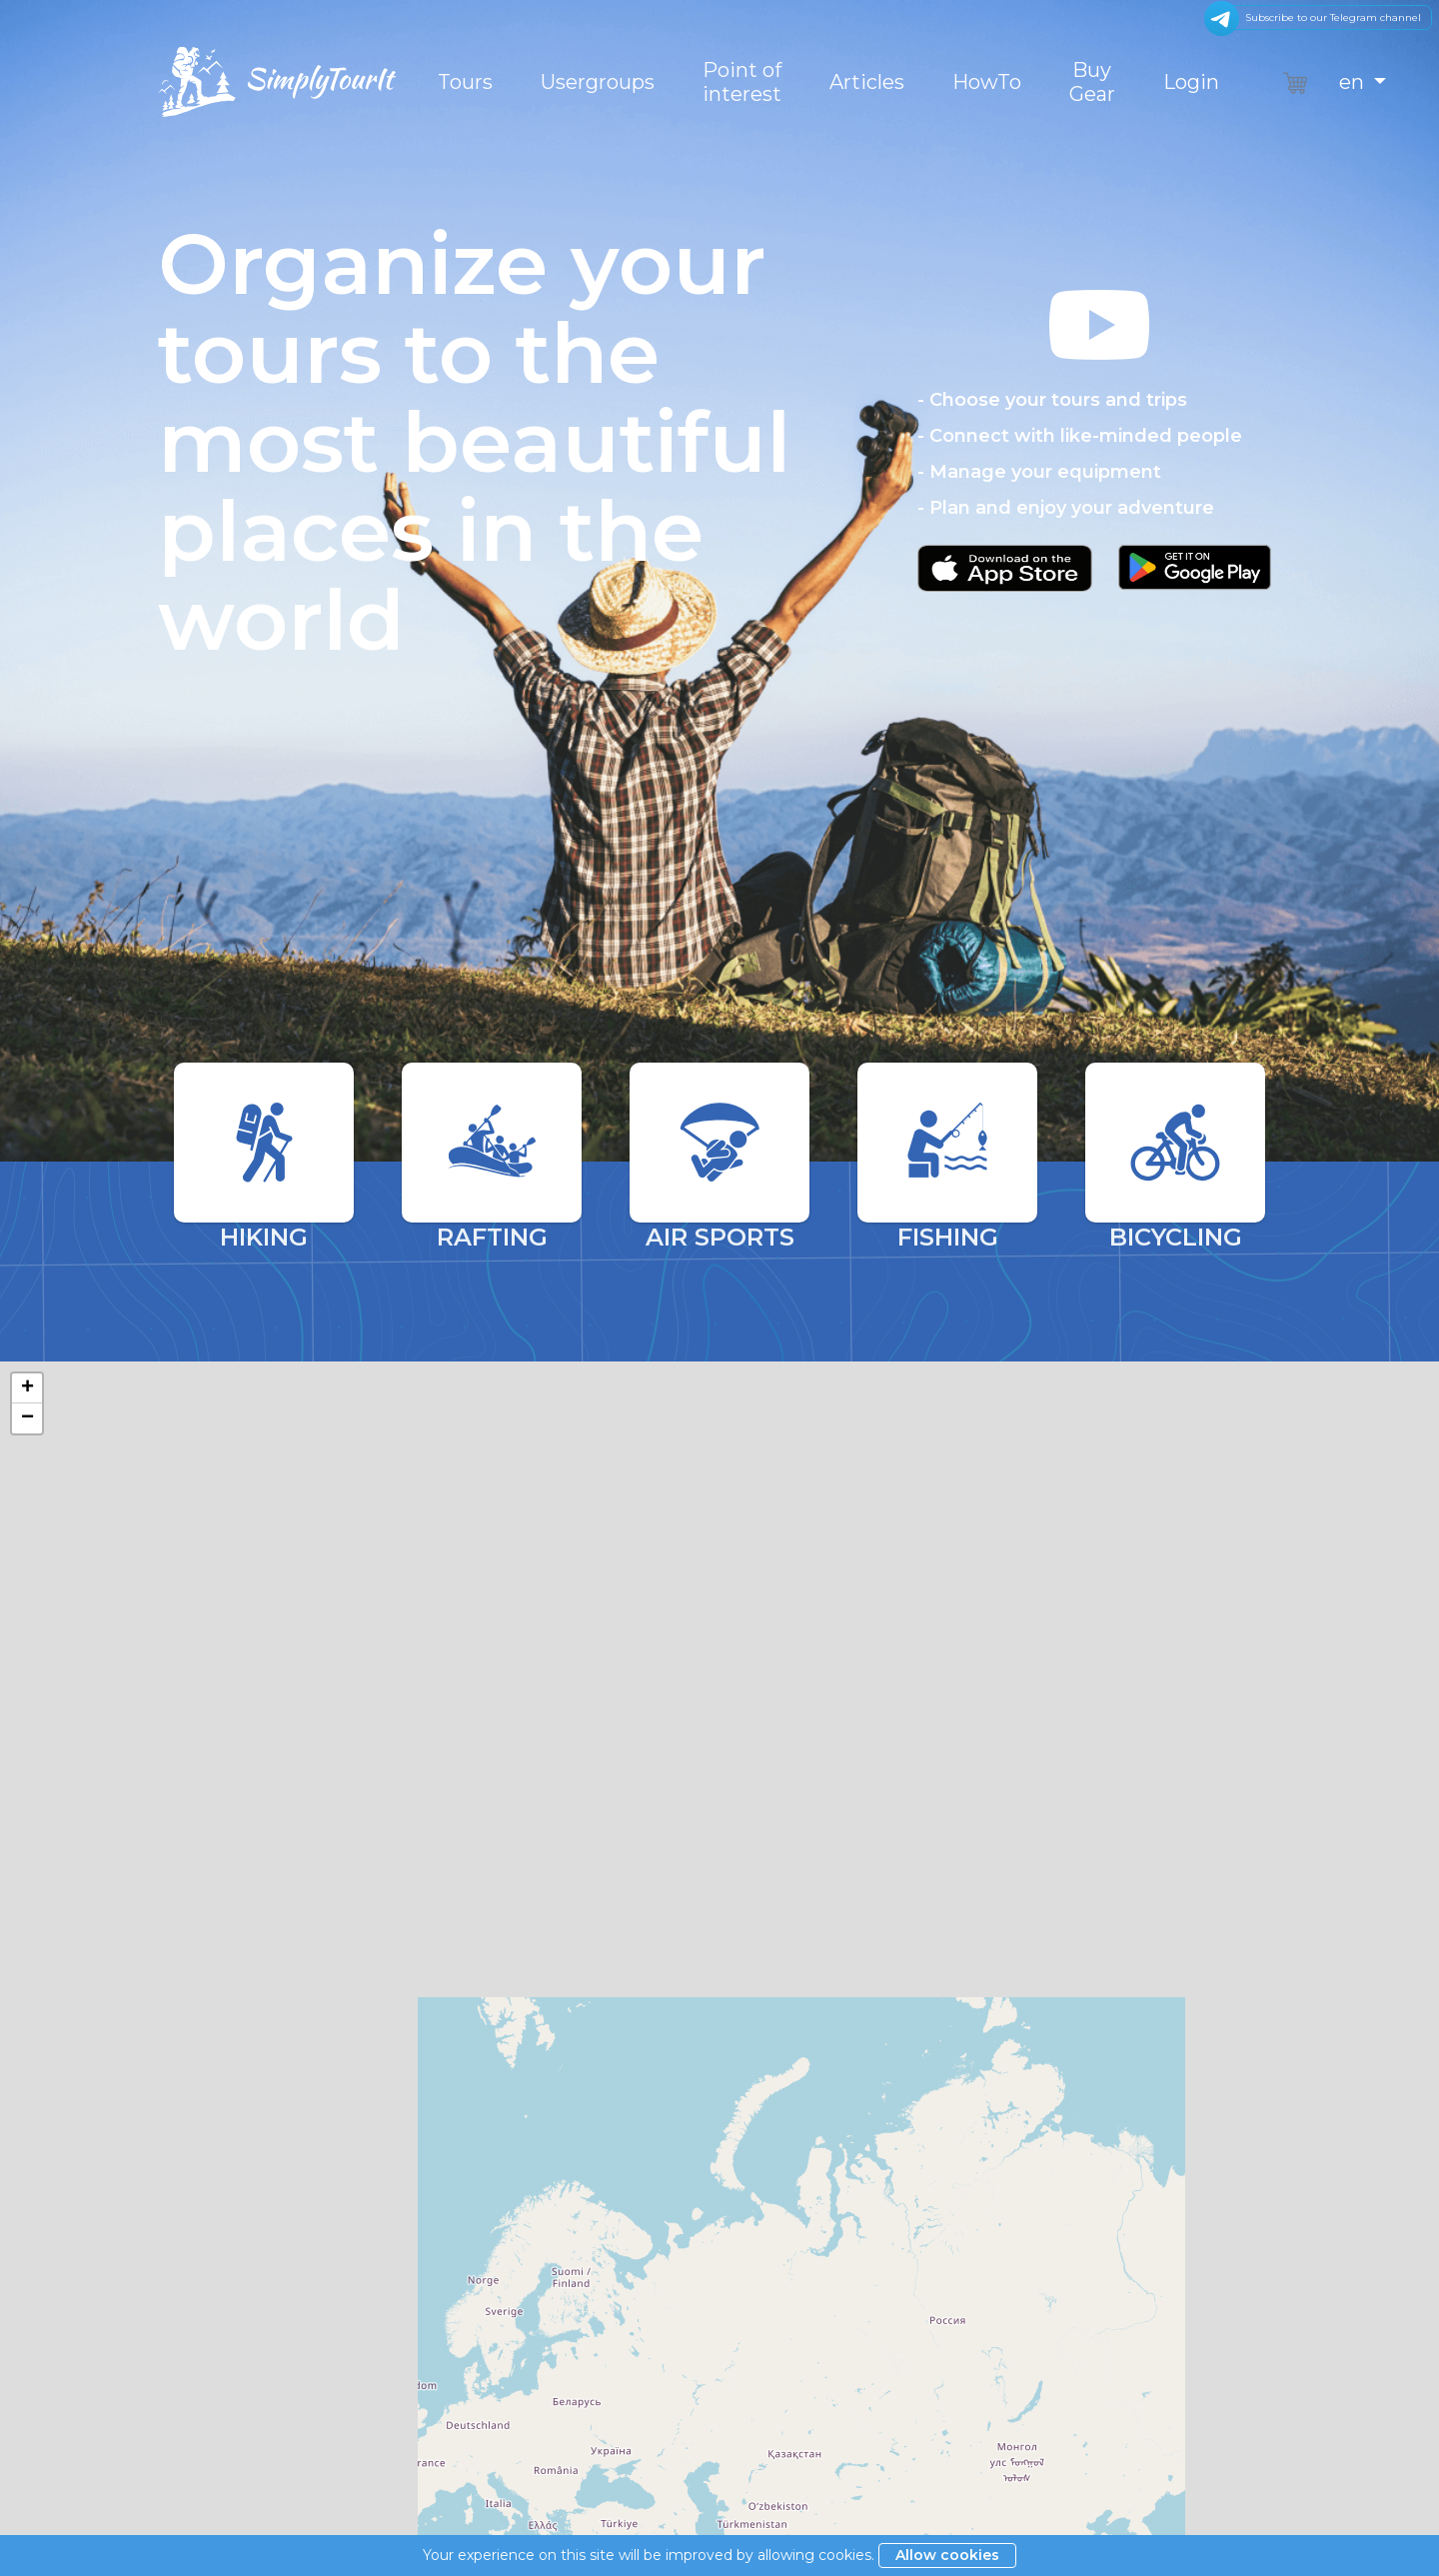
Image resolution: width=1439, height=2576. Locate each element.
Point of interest (742, 82)
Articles (866, 82)
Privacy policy (774, 2459)
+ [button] (27, 1388)
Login (1191, 82)
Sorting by (195, 2104)
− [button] (27, 1418)
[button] (1099, 447)
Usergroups (598, 82)
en (1354, 82)
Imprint (753, 2430)
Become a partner (791, 2488)
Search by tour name (708, 2104)
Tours (465, 82)
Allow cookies (947, 2555)
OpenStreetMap (1325, 1893)
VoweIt (1142, 2493)
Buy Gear (1092, 82)
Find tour (1162, 2102)
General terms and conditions (829, 2401)
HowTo (986, 82)
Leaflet (1246, 1893)
